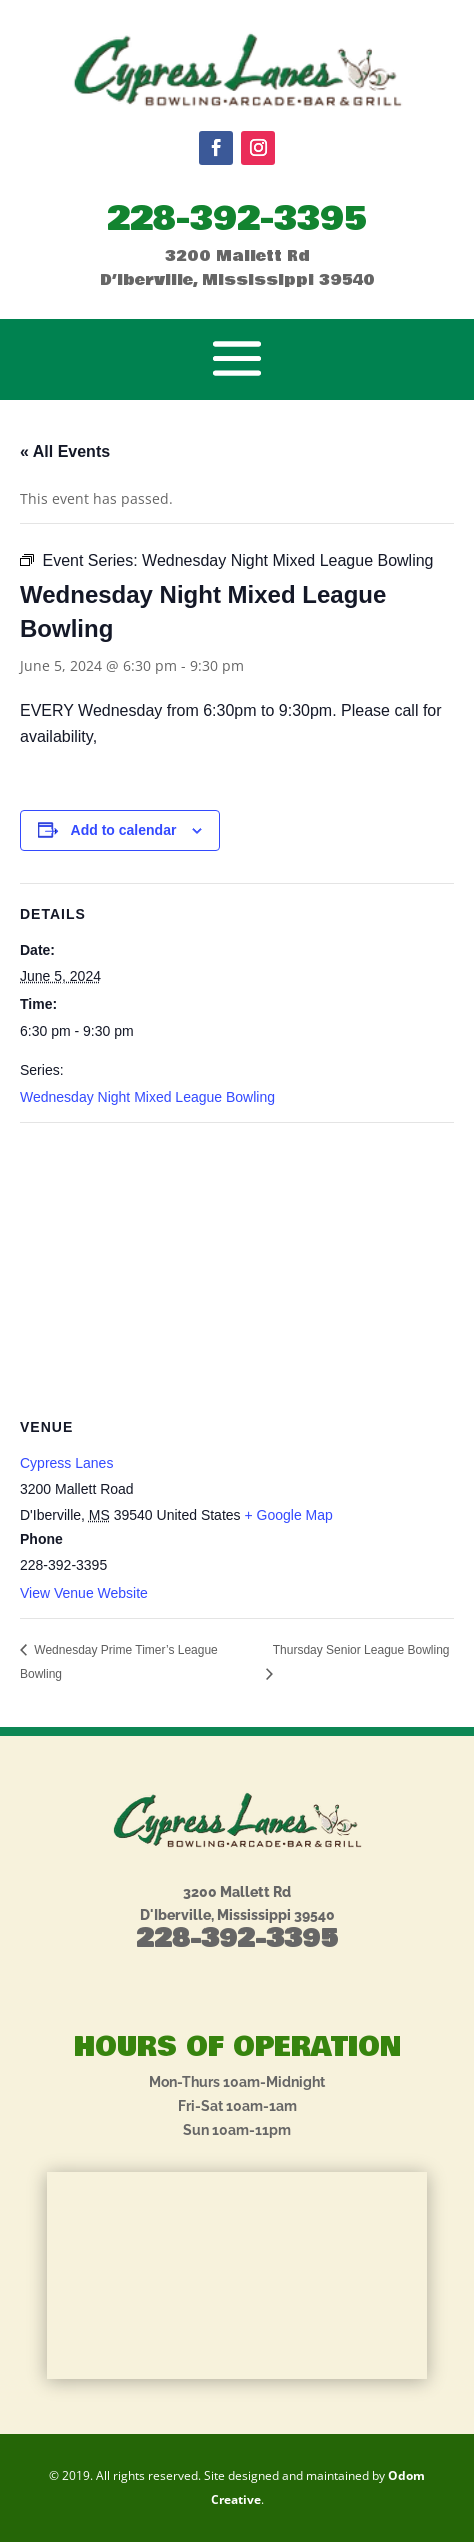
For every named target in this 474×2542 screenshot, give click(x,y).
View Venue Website (84, 1593)
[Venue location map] (237, 1267)
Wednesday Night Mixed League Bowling (147, 1097)
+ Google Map (288, 1515)
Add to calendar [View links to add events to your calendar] (124, 830)
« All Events (65, 451)
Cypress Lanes (66, 1463)
